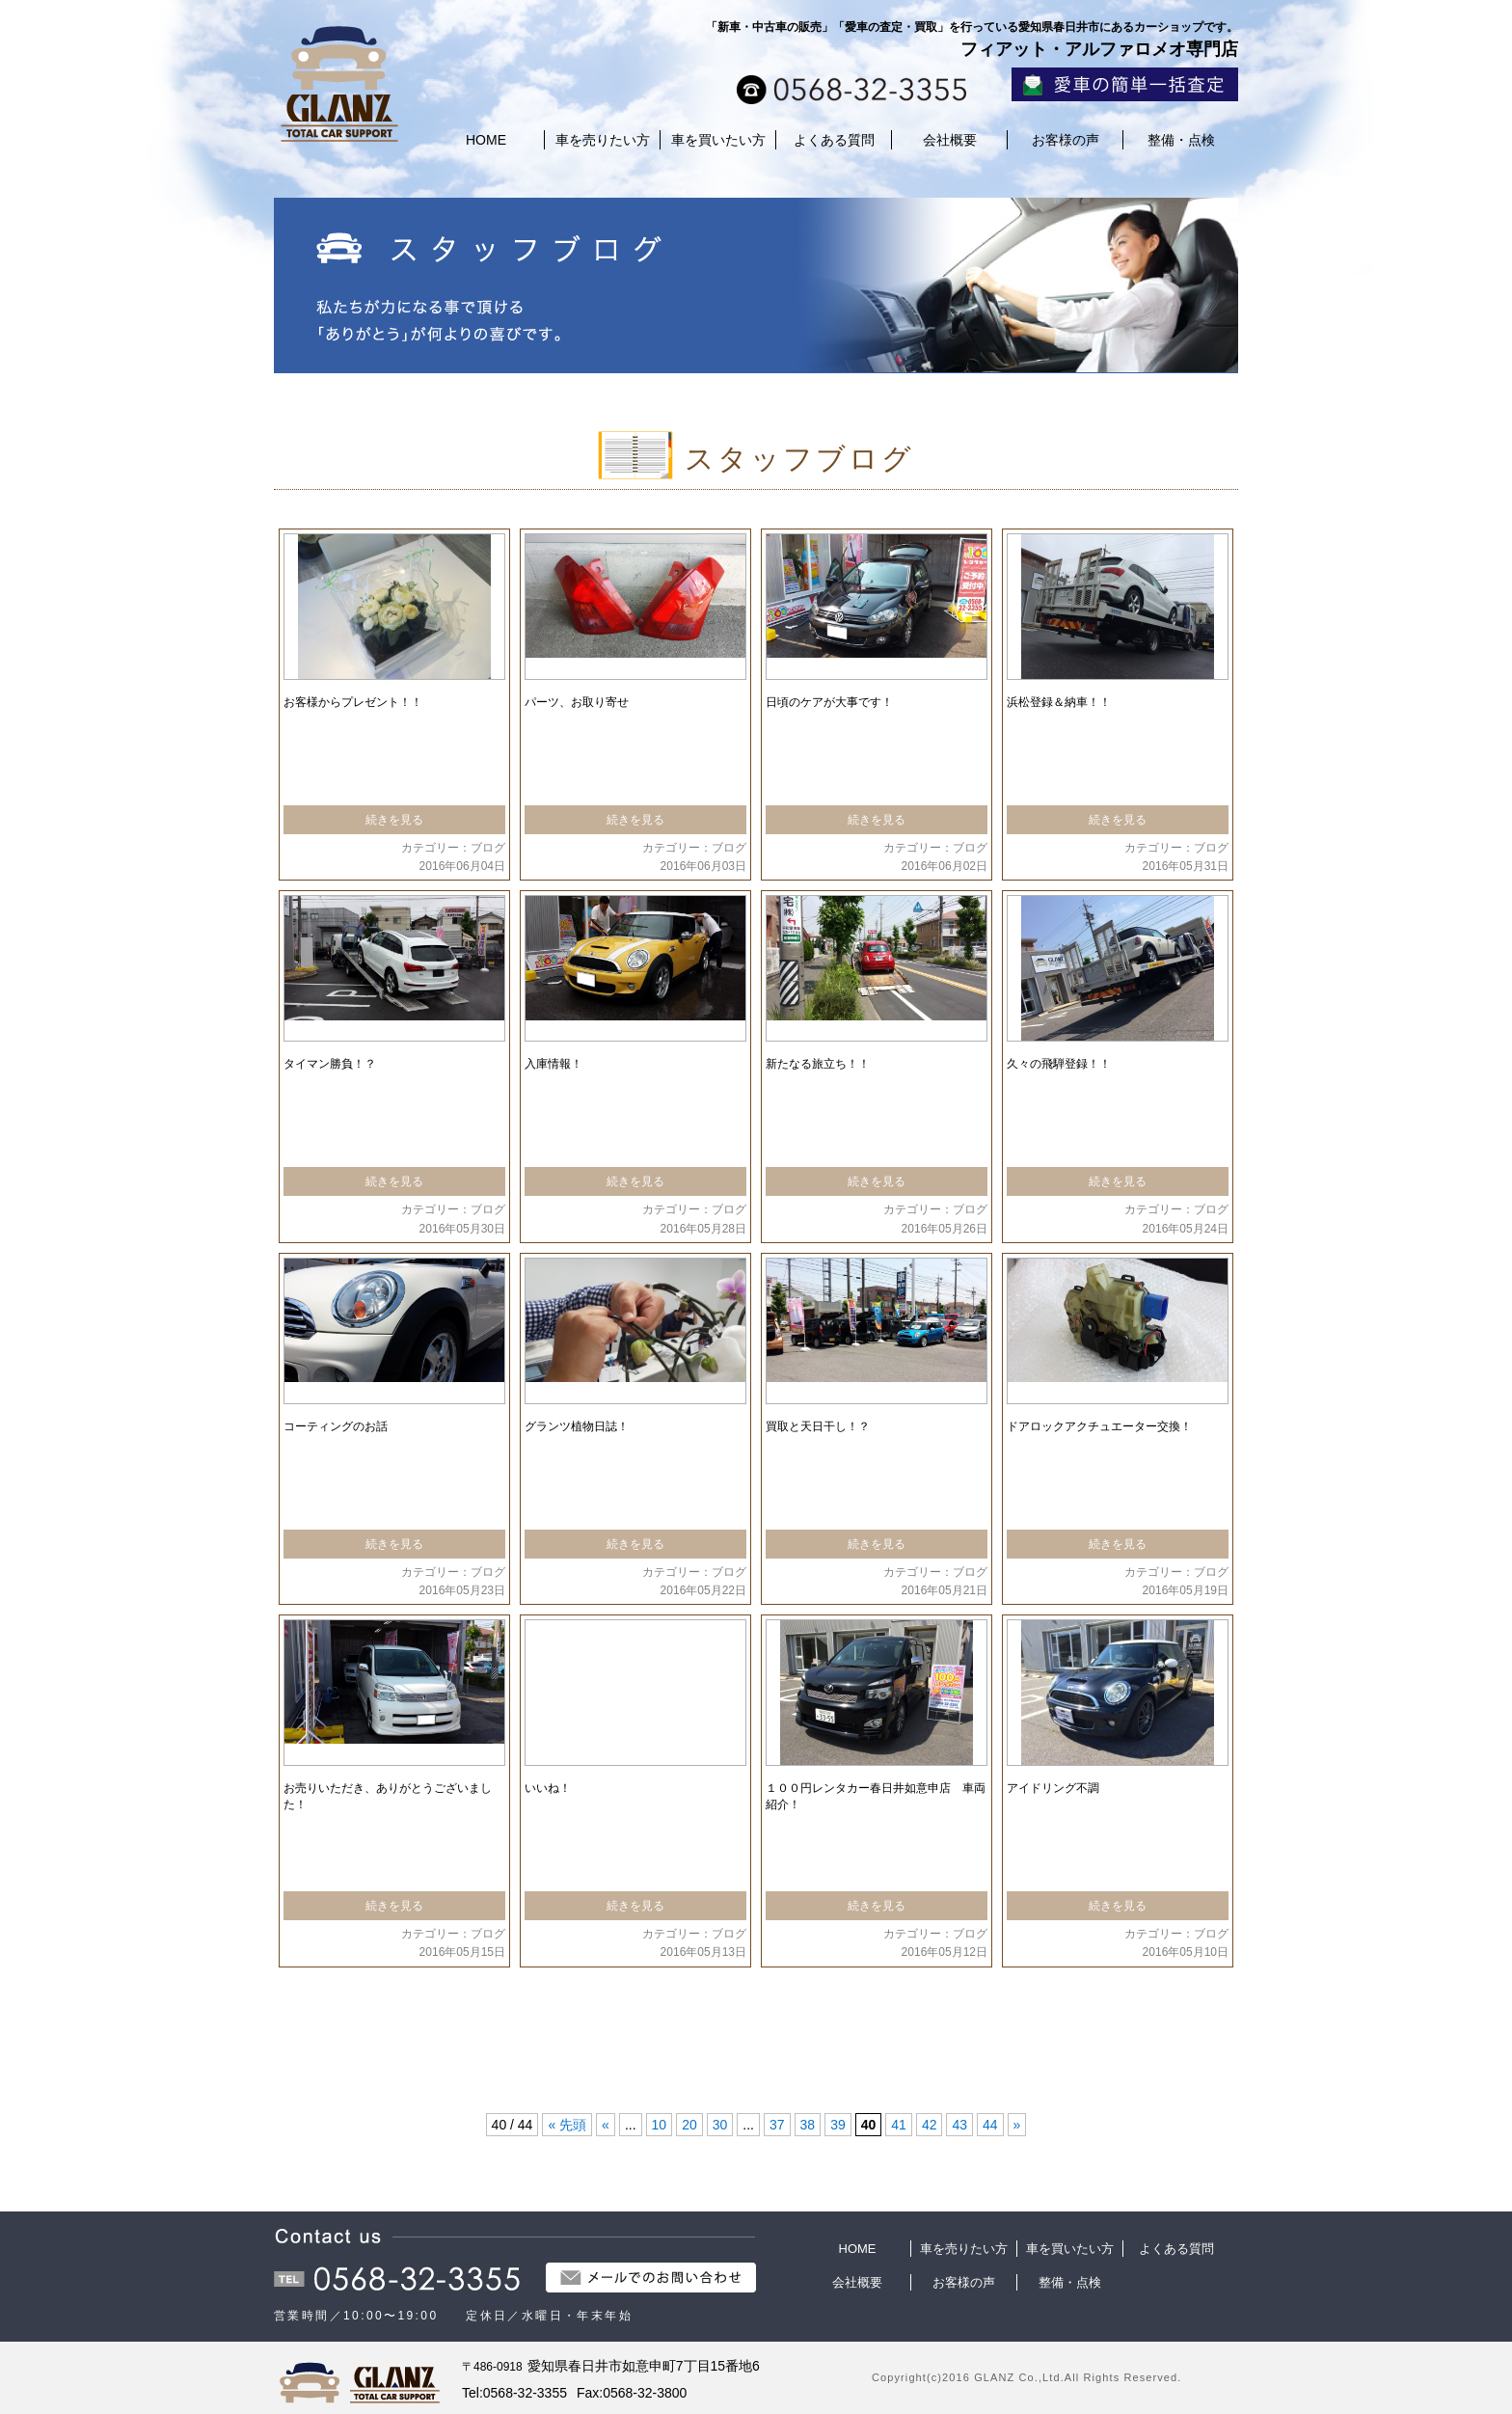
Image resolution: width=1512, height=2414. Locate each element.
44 (990, 2124)
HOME (486, 140)
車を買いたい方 (718, 140)
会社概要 (950, 140)
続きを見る (394, 820)
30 (720, 2124)
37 (777, 2124)
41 (898, 2124)
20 (689, 2124)
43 (959, 2124)
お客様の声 (1065, 140)
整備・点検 (1181, 140)
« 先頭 (567, 2124)
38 (808, 2124)
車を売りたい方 (602, 140)
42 (929, 2124)
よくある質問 (834, 140)
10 (659, 2124)
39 (838, 2124)
